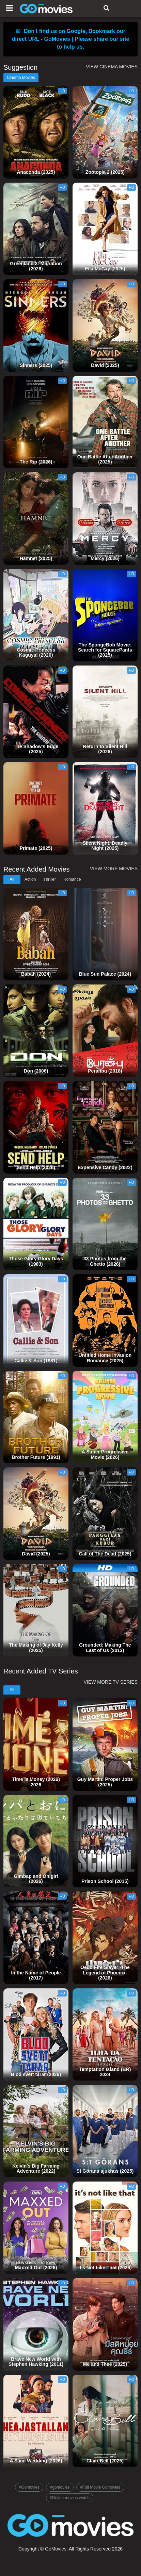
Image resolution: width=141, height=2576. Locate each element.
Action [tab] (30, 879)
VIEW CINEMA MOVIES (112, 66)
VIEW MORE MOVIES (114, 868)
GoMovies (55, 2549)
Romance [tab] (72, 879)
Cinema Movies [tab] (21, 77)
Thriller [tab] (49, 879)
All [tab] (12, 879)
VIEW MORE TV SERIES (111, 1682)
